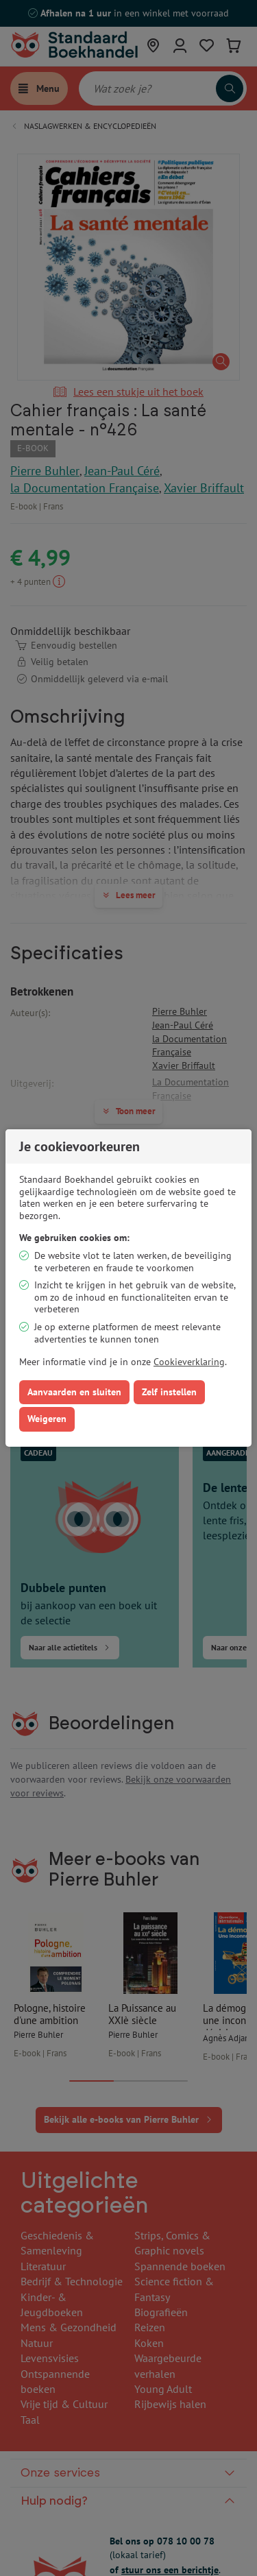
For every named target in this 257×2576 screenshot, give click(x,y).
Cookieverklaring (189, 1362)
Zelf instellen (169, 1392)
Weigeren (46, 1418)
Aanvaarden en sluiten (74, 1392)
